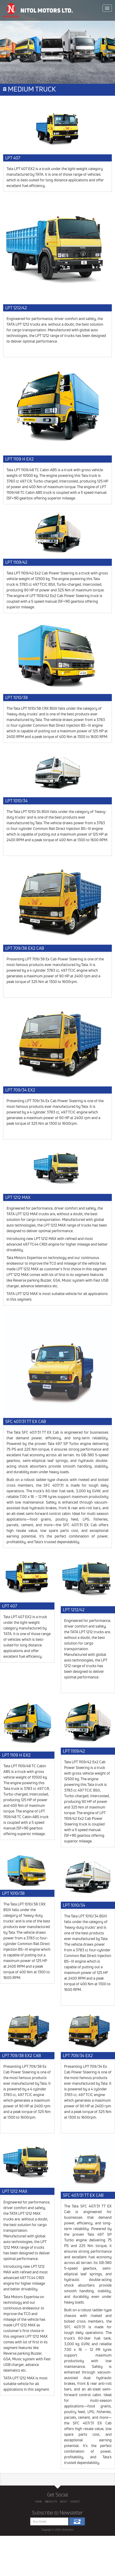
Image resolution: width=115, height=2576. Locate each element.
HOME (38, 2501)
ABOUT (63, 2501)
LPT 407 (12, 157)
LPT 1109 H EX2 (19, 459)
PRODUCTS (51, 2501)
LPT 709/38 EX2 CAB (24, 948)
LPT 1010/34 (16, 800)
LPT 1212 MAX (17, 1197)
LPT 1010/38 (16, 697)
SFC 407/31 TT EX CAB (25, 1421)
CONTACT (75, 2501)
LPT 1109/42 (16, 562)
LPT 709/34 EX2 (20, 1090)
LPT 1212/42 (16, 307)
